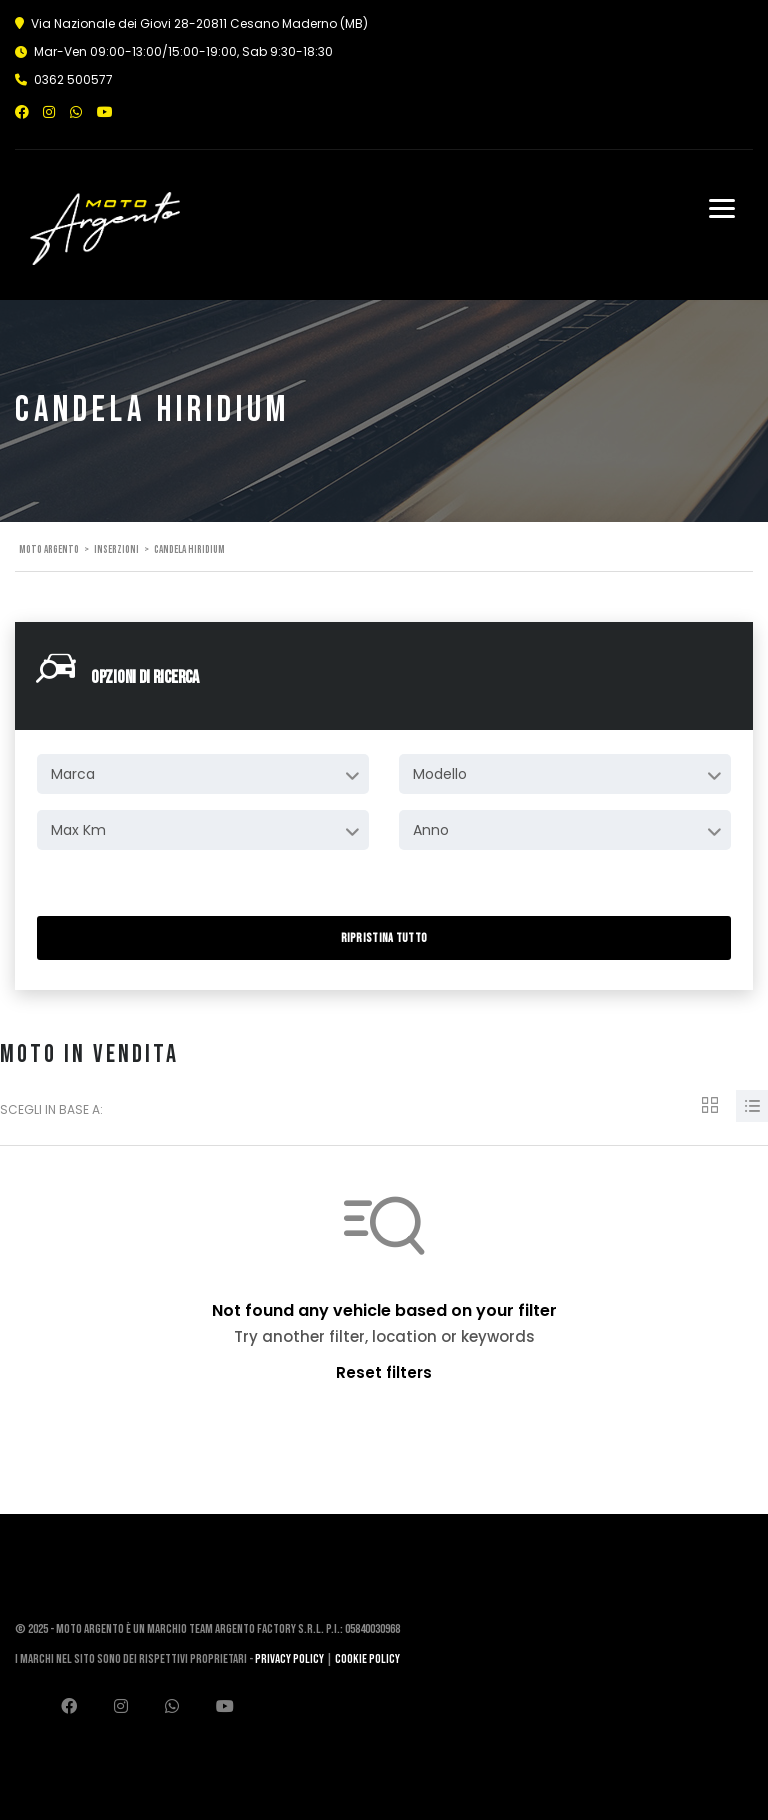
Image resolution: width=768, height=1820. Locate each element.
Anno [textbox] (431, 830)
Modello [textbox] (440, 774)
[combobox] (203, 774)
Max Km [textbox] (78, 830)
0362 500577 (73, 79)
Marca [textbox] (73, 774)
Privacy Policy (289, 1659)
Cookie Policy (367, 1659)
